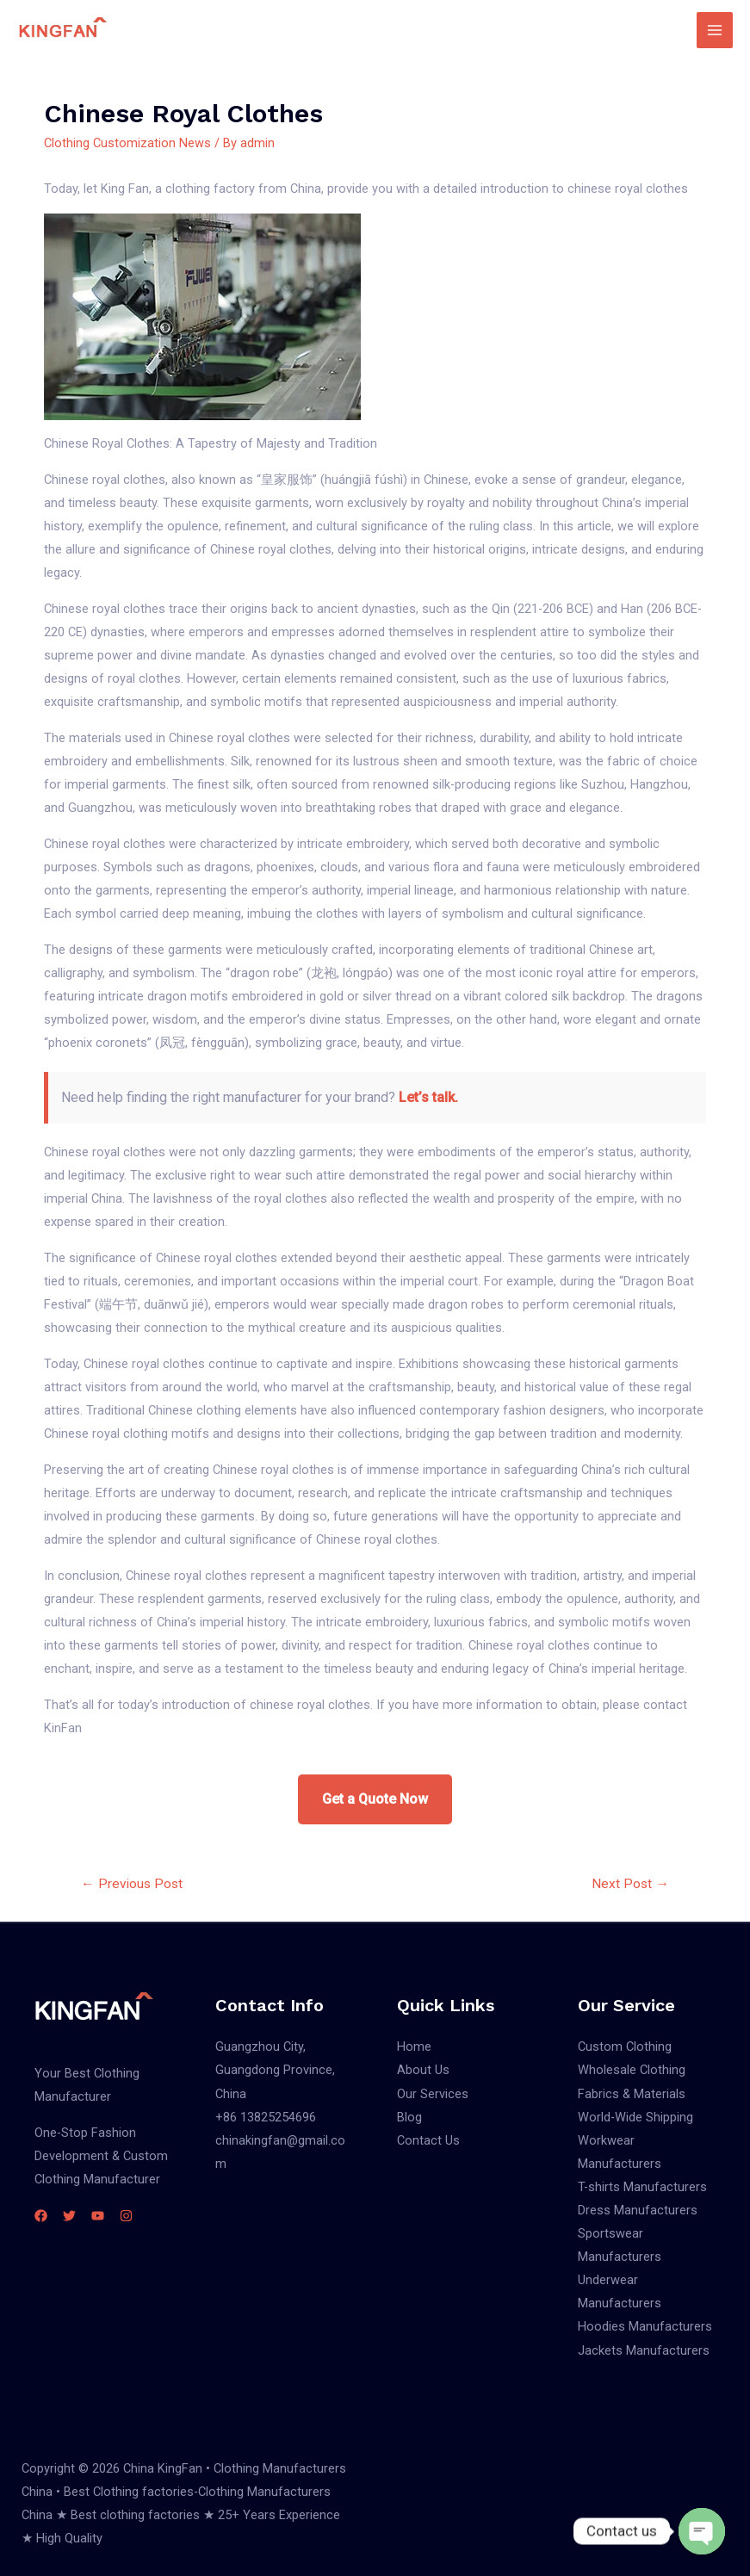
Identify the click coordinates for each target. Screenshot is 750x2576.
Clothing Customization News (127, 143)
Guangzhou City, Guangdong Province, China (275, 2070)
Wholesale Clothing (631, 2070)
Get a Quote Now (375, 1799)
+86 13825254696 (265, 2117)
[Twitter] (69, 2215)
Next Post (630, 1884)
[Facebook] (40, 2215)
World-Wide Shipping (635, 2117)
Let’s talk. (428, 1097)
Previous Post (132, 1884)
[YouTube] (97, 2215)
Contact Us (428, 2140)
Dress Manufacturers (637, 2210)
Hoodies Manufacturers (645, 2326)
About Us (423, 2070)
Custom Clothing (625, 2046)
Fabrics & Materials (631, 2094)
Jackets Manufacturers (644, 2350)
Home (414, 2046)
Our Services (432, 2094)
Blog (409, 2117)
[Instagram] (126, 2215)
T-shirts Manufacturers (642, 2187)
